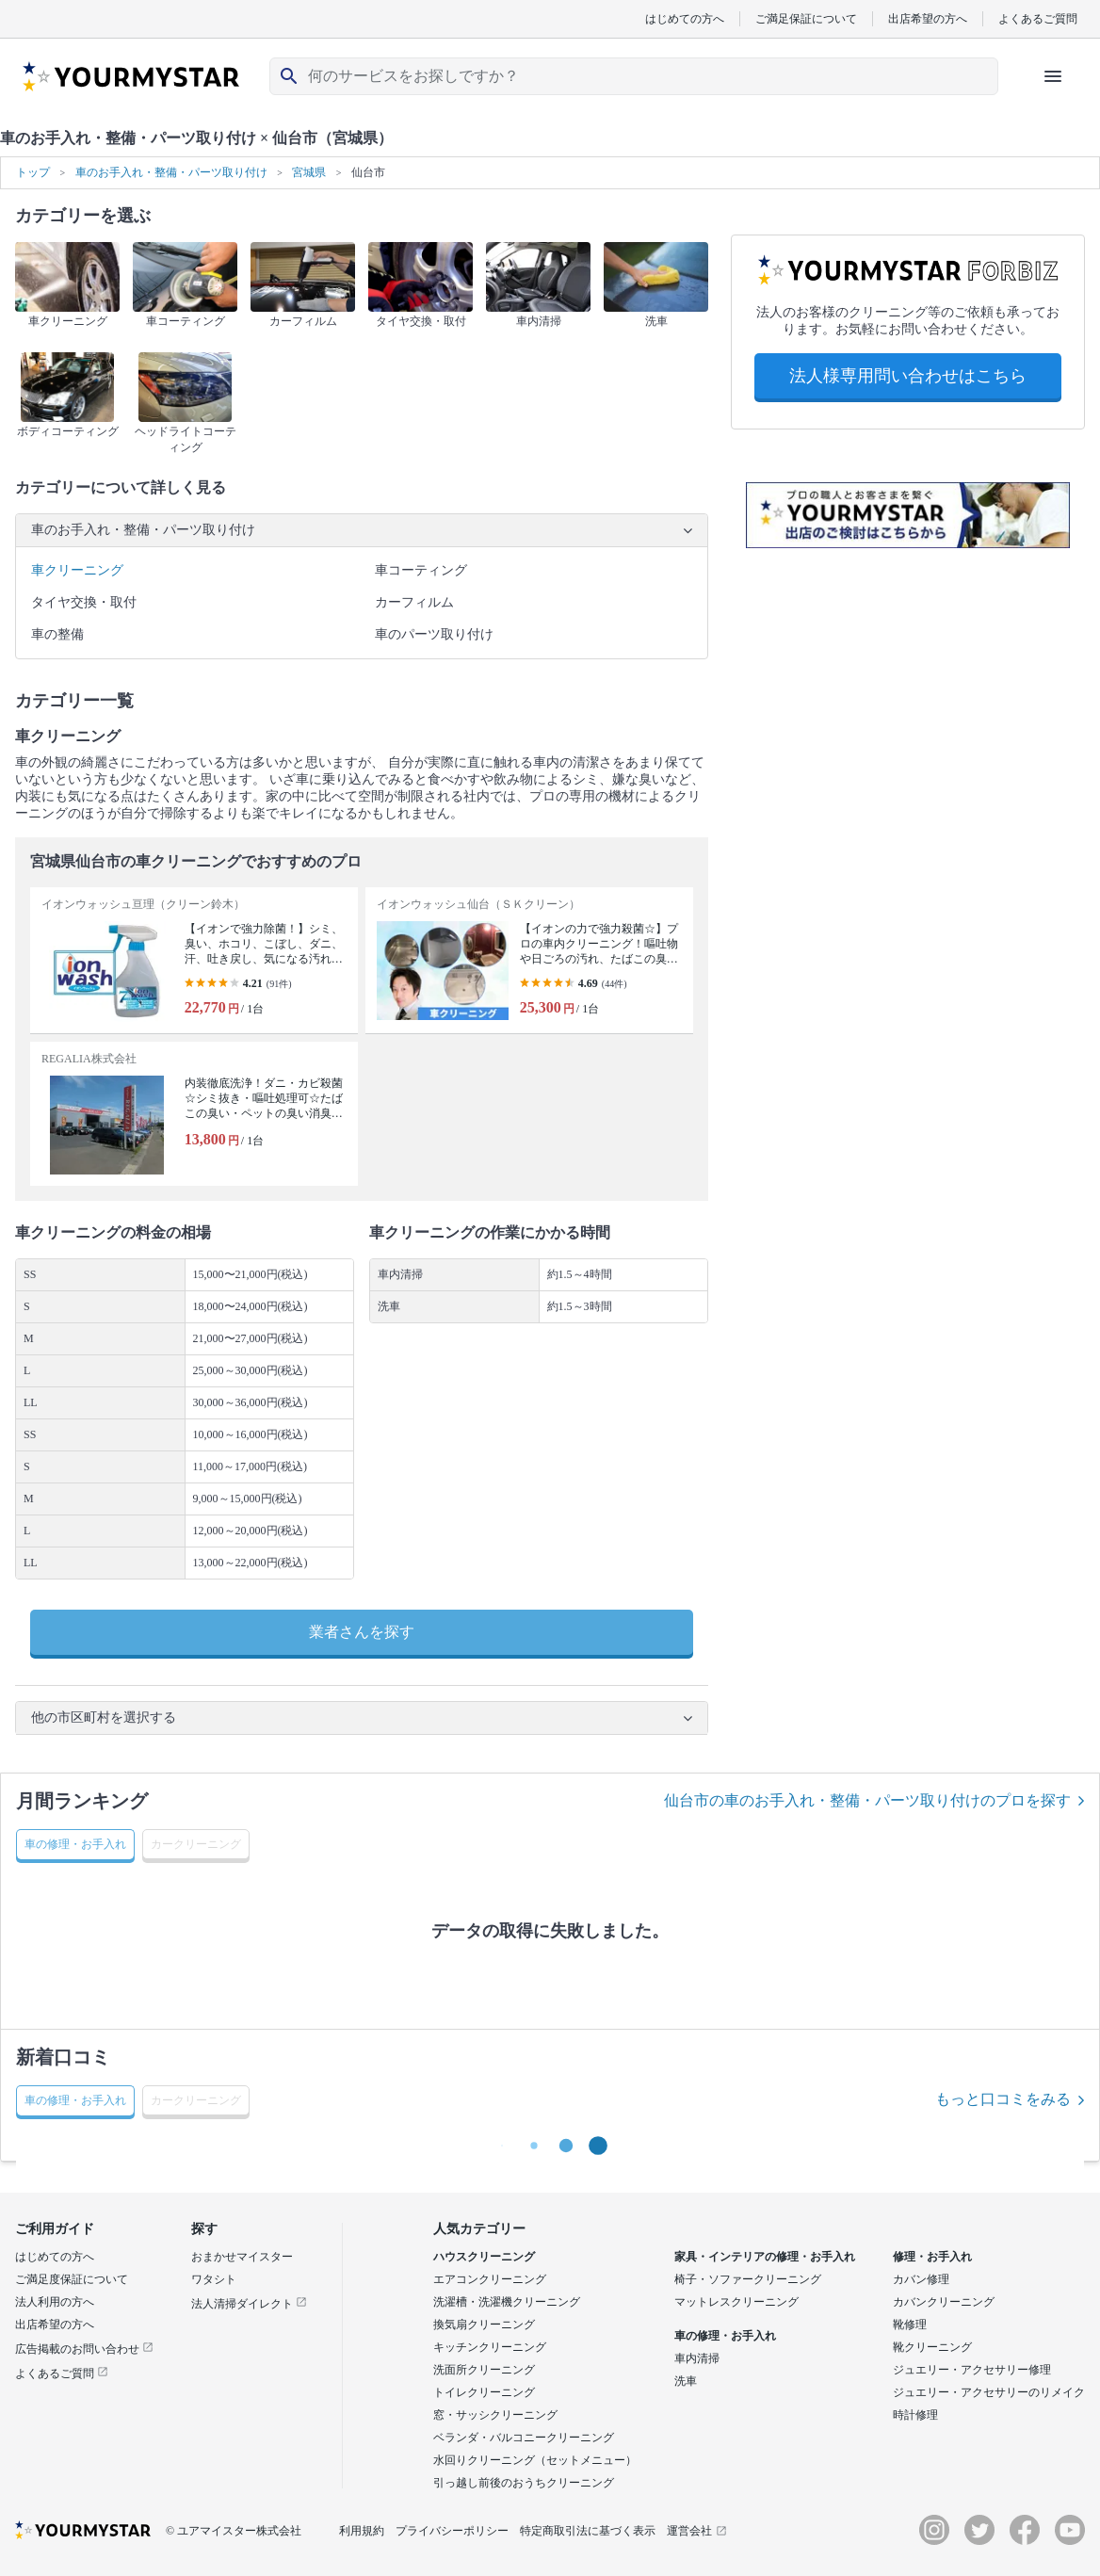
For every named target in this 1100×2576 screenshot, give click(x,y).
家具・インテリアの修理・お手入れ (764, 2256)
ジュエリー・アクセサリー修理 (972, 2369)
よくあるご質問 (1037, 18)
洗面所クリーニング (484, 2369)
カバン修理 (921, 2279)
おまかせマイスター (242, 2256)
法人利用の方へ (54, 2302)
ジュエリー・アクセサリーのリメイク (989, 2392)
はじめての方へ (684, 18)
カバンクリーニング (944, 2302)
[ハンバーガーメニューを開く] (1053, 76)
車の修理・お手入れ (725, 2335)
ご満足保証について (806, 18)
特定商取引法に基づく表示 (587, 2530)
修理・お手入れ (932, 2256)
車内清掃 (697, 2358)
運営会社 (697, 2530)
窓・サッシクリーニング (495, 2415)
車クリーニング (77, 570)
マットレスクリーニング (736, 2302)
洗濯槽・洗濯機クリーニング (506, 2302)
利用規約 (361, 2530)
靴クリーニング (932, 2347)
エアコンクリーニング (489, 2279)
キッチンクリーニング (489, 2347)
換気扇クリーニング (484, 2324)
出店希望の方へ (927, 18)
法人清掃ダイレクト (249, 2303)
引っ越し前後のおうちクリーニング (523, 2482)
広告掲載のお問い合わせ (84, 2349)
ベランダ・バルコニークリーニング (523, 2437)
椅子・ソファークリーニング (747, 2279)
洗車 (685, 2381)
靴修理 (910, 2324)
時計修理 (915, 2415)
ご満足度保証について (71, 2279)
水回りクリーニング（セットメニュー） (535, 2460)
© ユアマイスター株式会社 (233, 2530)
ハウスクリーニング (484, 2256)
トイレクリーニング (484, 2392)
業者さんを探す (361, 1632)
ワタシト (213, 2279)
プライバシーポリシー (452, 2530)
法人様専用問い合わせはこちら (908, 375)
